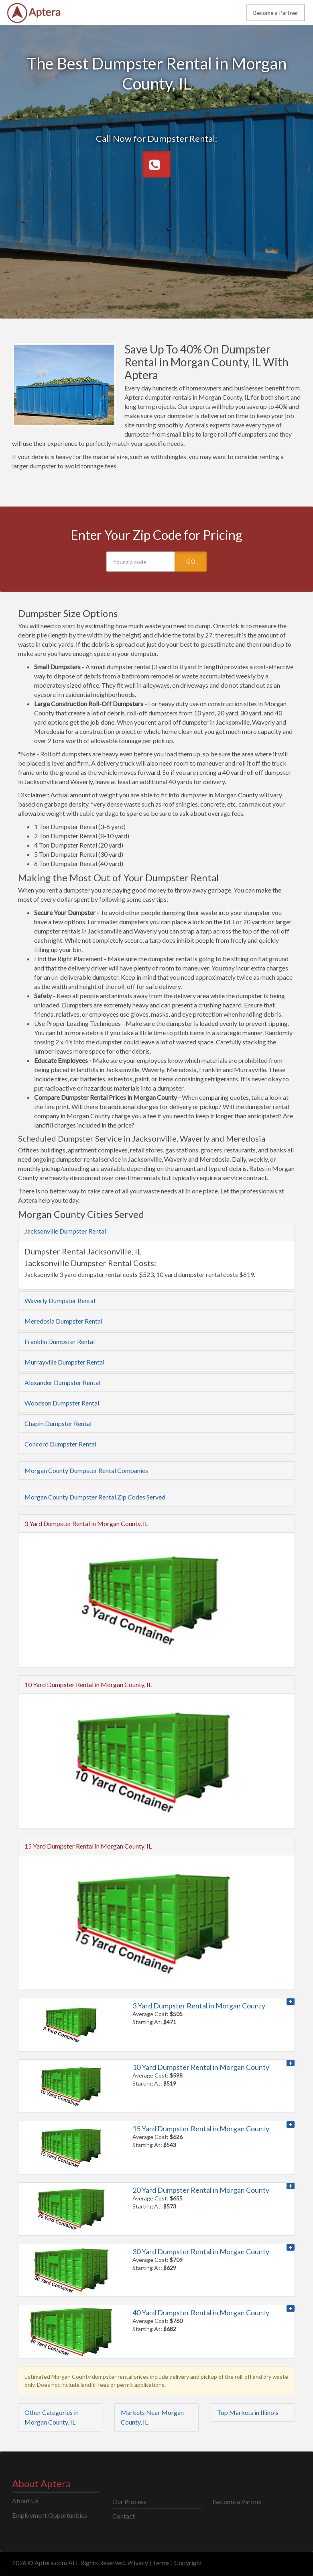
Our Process (129, 2501)
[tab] (156, 1231)
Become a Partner (275, 12)
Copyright (188, 2562)
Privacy (137, 2562)
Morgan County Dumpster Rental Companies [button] (86, 1470)
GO (190, 561)
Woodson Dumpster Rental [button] (61, 1403)
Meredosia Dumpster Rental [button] (63, 1321)
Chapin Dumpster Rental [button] (57, 1423)
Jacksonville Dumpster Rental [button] (65, 1231)
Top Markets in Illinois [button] (247, 2412)
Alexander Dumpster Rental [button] (62, 1382)
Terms (161, 2562)
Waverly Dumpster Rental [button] (59, 1300)
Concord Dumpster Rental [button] (60, 1444)
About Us (25, 2501)
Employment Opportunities (49, 2515)
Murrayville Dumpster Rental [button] (64, 1362)
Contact (123, 2516)
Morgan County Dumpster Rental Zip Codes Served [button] (94, 1497)
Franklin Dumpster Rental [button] (59, 1341)
